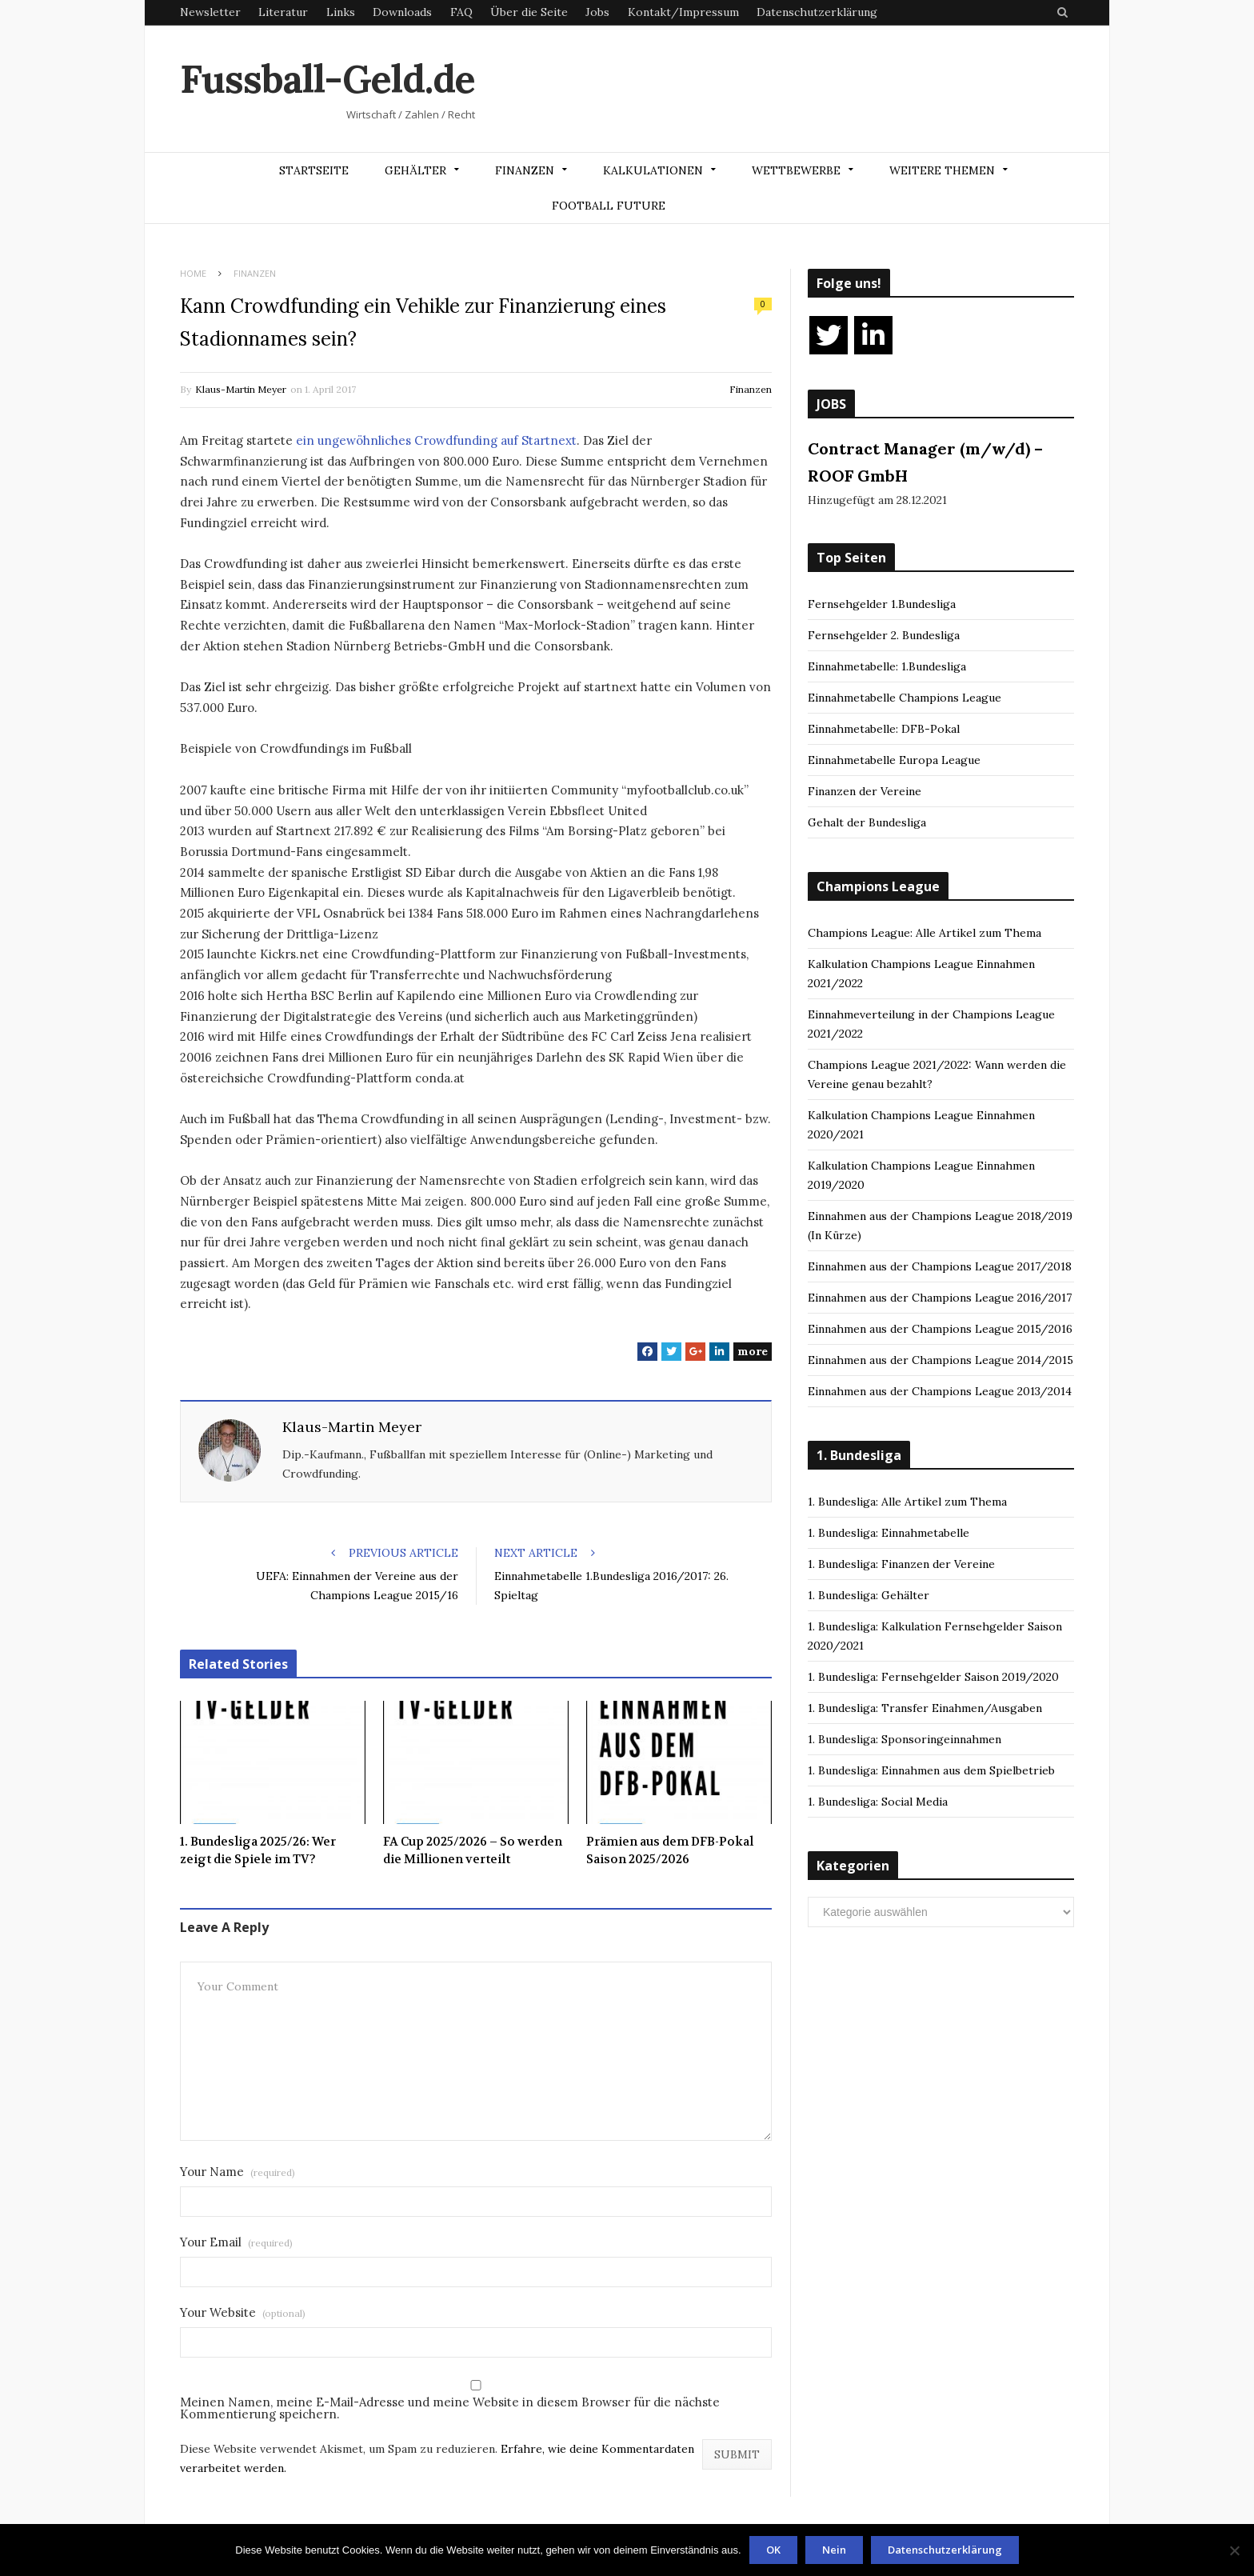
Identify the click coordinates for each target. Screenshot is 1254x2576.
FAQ (461, 12)
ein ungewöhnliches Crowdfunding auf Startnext (436, 440)
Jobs (597, 12)
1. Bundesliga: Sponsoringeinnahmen (904, 1739)
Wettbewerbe (796, 170)
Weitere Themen (942, 170)
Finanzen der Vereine (864, 791)
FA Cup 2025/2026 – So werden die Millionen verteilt (472, 1851)
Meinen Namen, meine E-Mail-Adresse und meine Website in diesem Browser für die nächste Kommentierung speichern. (450, 2408)
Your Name (237, 2172)
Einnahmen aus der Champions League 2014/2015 (940, 1360)
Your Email (236, 2242)
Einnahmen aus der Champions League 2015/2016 (940, 1329)
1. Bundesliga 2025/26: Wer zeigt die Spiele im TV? (258, 1851)
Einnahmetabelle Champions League (904, 697)
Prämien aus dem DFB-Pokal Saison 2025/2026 (669, 1851)
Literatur (283, 12)
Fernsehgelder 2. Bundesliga (884, 635)
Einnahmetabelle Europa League (894, 760)
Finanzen (524, 170)
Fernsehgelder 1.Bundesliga (882, 604)
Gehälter (415, 170)
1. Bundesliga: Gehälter (868, 1595)
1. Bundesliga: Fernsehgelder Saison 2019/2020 (933, 1677)
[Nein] (1234, 2550)
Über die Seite (529, 12)
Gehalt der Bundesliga (867, 822)
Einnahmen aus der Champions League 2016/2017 (940, 1297)
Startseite (314, 170)
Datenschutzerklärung (817, 12)
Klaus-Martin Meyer (240, 389)
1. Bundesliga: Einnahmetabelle (888, 1533)
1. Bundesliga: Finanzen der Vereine (901, 1564)
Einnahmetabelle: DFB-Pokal (884, 729)
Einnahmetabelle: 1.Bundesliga (887, 666)
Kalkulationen (653, 170)
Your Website (243, 2312)
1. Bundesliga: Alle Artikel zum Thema (907, 1501)
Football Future (608, 205)
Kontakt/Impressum (683, 12)
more (752, 1351)
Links (340, 12)
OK (773, 2549)
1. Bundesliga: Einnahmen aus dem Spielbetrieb (931, 1770)
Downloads (402, 12)
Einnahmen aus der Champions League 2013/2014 (940, 1391)
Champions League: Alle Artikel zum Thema (924, 933)
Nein (834, 2549)
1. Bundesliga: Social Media (878, 1801)
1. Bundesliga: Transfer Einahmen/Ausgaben (925, 1708)
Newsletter (210, 12)
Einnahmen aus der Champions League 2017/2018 (940, 1266)
